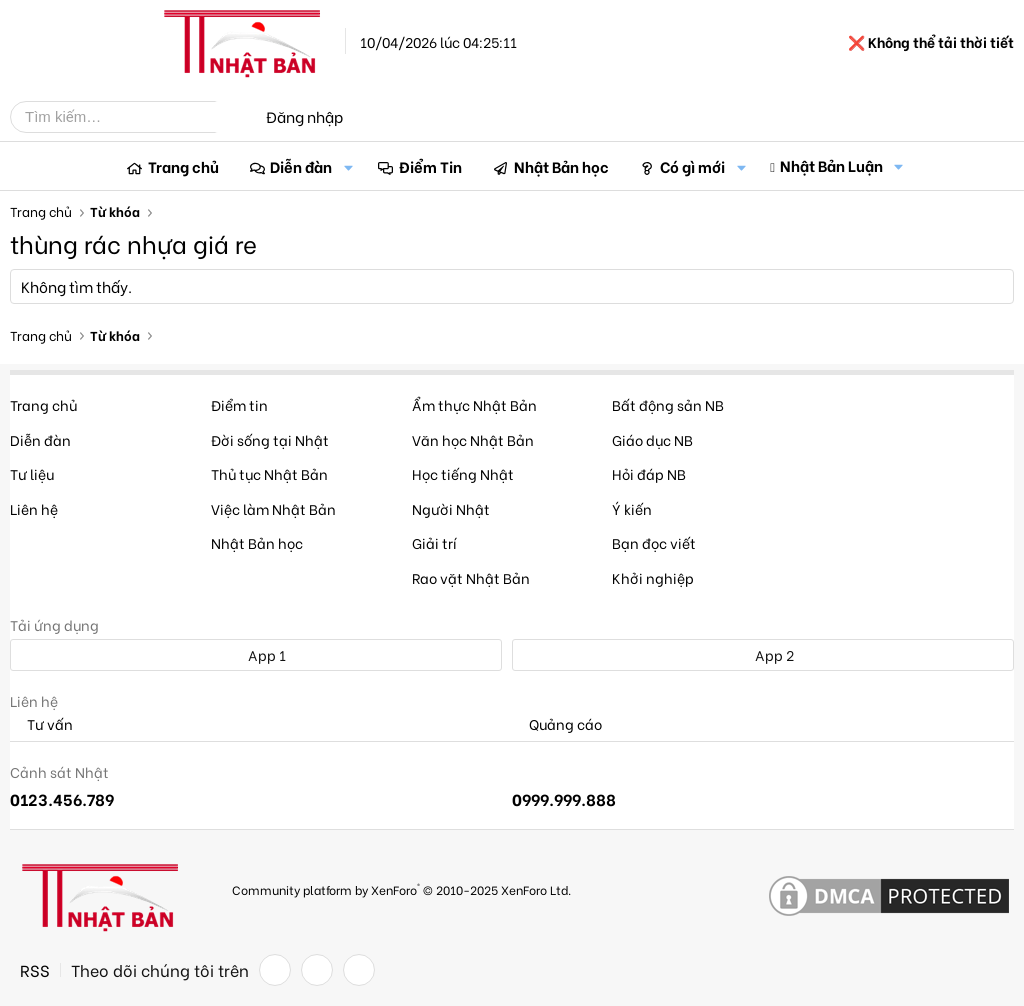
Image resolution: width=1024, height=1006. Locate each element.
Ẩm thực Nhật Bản (474, 404)
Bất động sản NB (668, 404)
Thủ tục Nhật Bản (269, 473)
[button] (348, 166)
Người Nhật (451, 508)
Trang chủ (183, 166)
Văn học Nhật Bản (473, 439)
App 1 (256, 654)
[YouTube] (359, 970)
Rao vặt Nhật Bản (471, 577)
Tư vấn (41, 724)
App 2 (763, 654)
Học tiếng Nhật (463, 473)
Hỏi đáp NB (649, 473)
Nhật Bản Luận (831, 165)
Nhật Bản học (561, 166)
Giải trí (434, 542)
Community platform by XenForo (401, 888)
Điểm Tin (430, 166)
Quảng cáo (557, 724)
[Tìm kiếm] (128, 117)
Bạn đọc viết (654, 542)
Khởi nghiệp (653, 577)
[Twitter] (317, 970)
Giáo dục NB (652, 439)
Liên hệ (34, 508)
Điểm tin (239, 404)
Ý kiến (632, 508)
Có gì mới (692, 166)
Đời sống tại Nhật (270, 439)
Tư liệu (32, 473)
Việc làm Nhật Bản (273, 508)
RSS (35, 970)
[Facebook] (275, 970)
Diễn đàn (301, 166)
